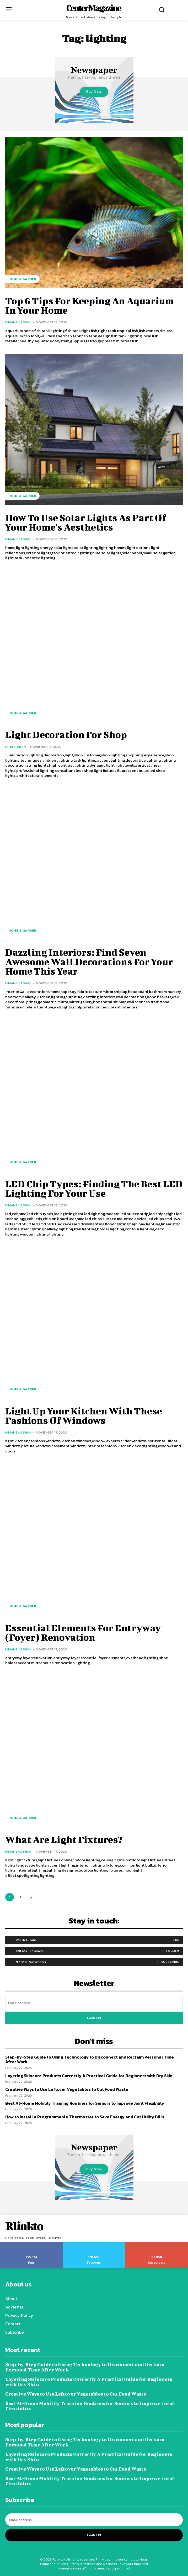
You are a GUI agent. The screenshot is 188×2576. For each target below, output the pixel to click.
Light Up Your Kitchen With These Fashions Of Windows (83, 1415)
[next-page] (31, 1897)
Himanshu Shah (18, 322)
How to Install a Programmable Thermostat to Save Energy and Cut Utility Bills (84, 2117)
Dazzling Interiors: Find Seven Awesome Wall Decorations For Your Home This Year (89, 961)
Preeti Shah (15, 746)
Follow (172, 1951)
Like (176, 1940)
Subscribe (170, 1962)
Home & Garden (22, 279)
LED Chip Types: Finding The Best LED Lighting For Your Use (94, 1188)
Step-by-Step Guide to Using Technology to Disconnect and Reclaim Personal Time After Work (89, 2059)
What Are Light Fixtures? (63, 1839)
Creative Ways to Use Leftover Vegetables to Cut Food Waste (66, 2089)
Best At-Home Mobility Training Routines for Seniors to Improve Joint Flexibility (84, 2103)
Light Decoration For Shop (66, 734)
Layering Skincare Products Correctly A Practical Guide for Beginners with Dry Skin (89, 2075)
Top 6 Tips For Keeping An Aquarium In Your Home (89, 305)
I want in (94, 2018)
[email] (94, 2003)
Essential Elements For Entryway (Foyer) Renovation (83, 1632)
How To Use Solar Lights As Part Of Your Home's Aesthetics (85, 522)
